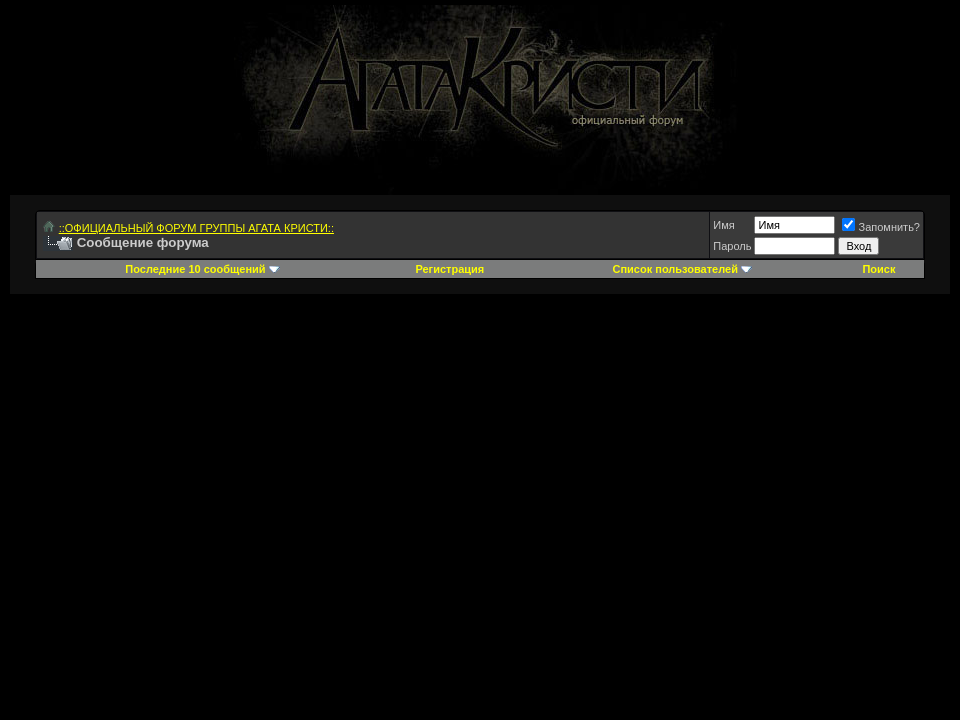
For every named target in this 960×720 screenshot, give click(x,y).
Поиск (878, 269)
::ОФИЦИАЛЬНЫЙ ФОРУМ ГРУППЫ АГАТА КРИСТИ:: (196, 228)
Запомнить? (881, 227)
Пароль (732, 246)
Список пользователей (675, 269)
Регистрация (449, 269)
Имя (723, 225)
